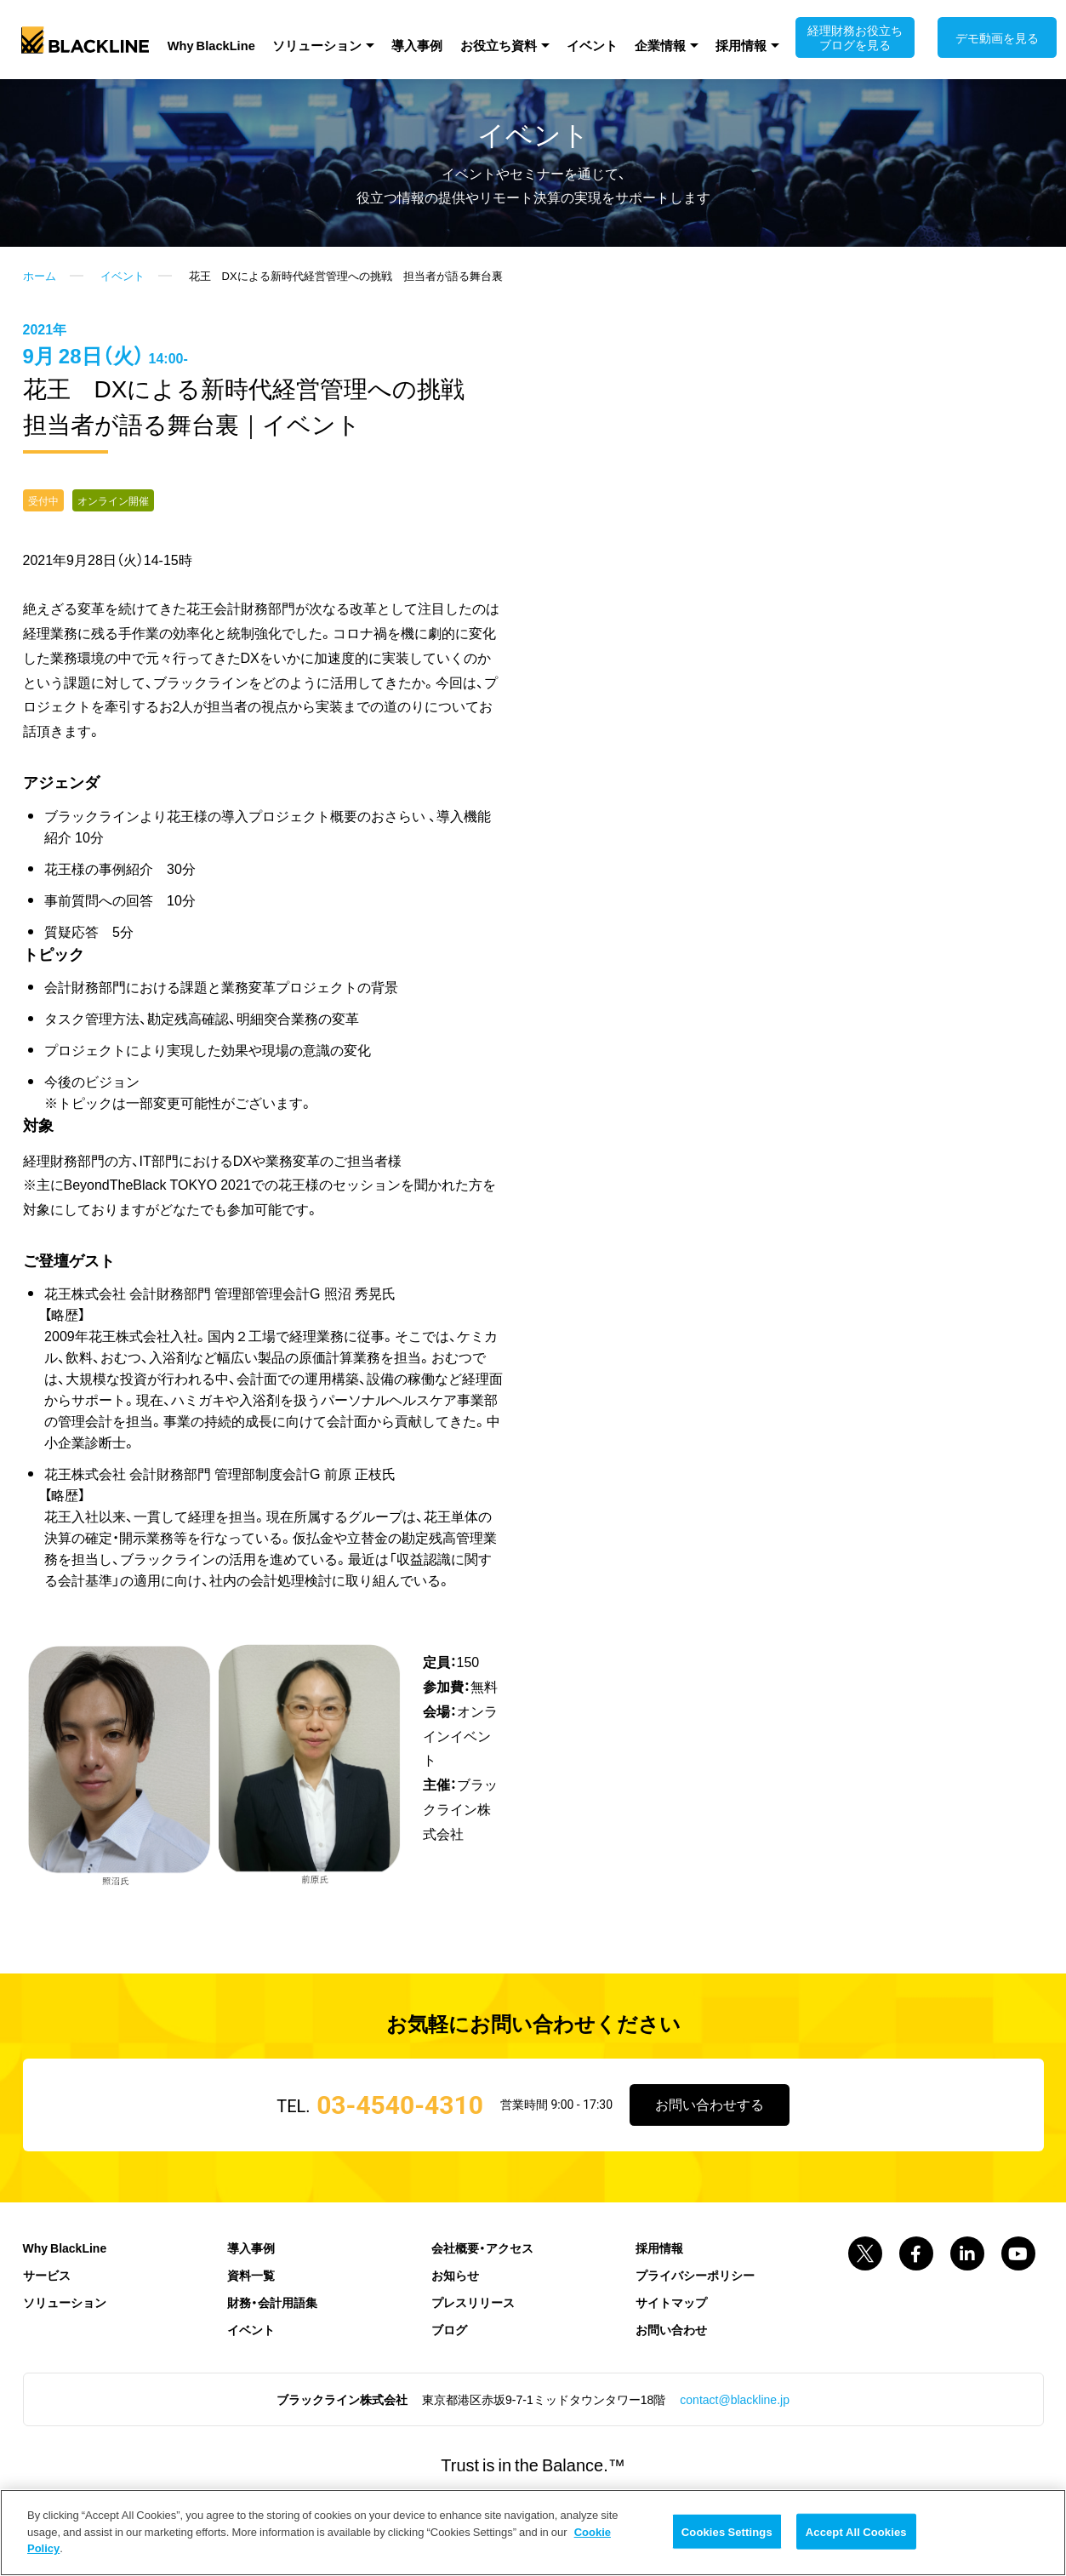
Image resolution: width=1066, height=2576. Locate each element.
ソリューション (335, 43)
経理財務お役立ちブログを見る (849, 38)
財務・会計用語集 (272, 2338)
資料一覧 (251, 2311)
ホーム (39, 309)
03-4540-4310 (398, 2140)
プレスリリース (473, 2338)
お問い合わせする (709, 2141)
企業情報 (644, 43)
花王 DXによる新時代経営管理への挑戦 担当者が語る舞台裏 (346, 309)
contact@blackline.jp (735, 2435)
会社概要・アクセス (482, 2284)
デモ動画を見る (985, 37)
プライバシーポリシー (695, 2311)
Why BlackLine (237, 43)
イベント (584, 43)
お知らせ (455, 2311)
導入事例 (427, 43)
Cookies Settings (726, 2531)
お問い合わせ (671, 2365)
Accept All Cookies (856, 2531)
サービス (47, 2311)
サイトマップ (671, 2338)
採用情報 (716, 43)
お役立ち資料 (499, 43)
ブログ (449, 2365)
